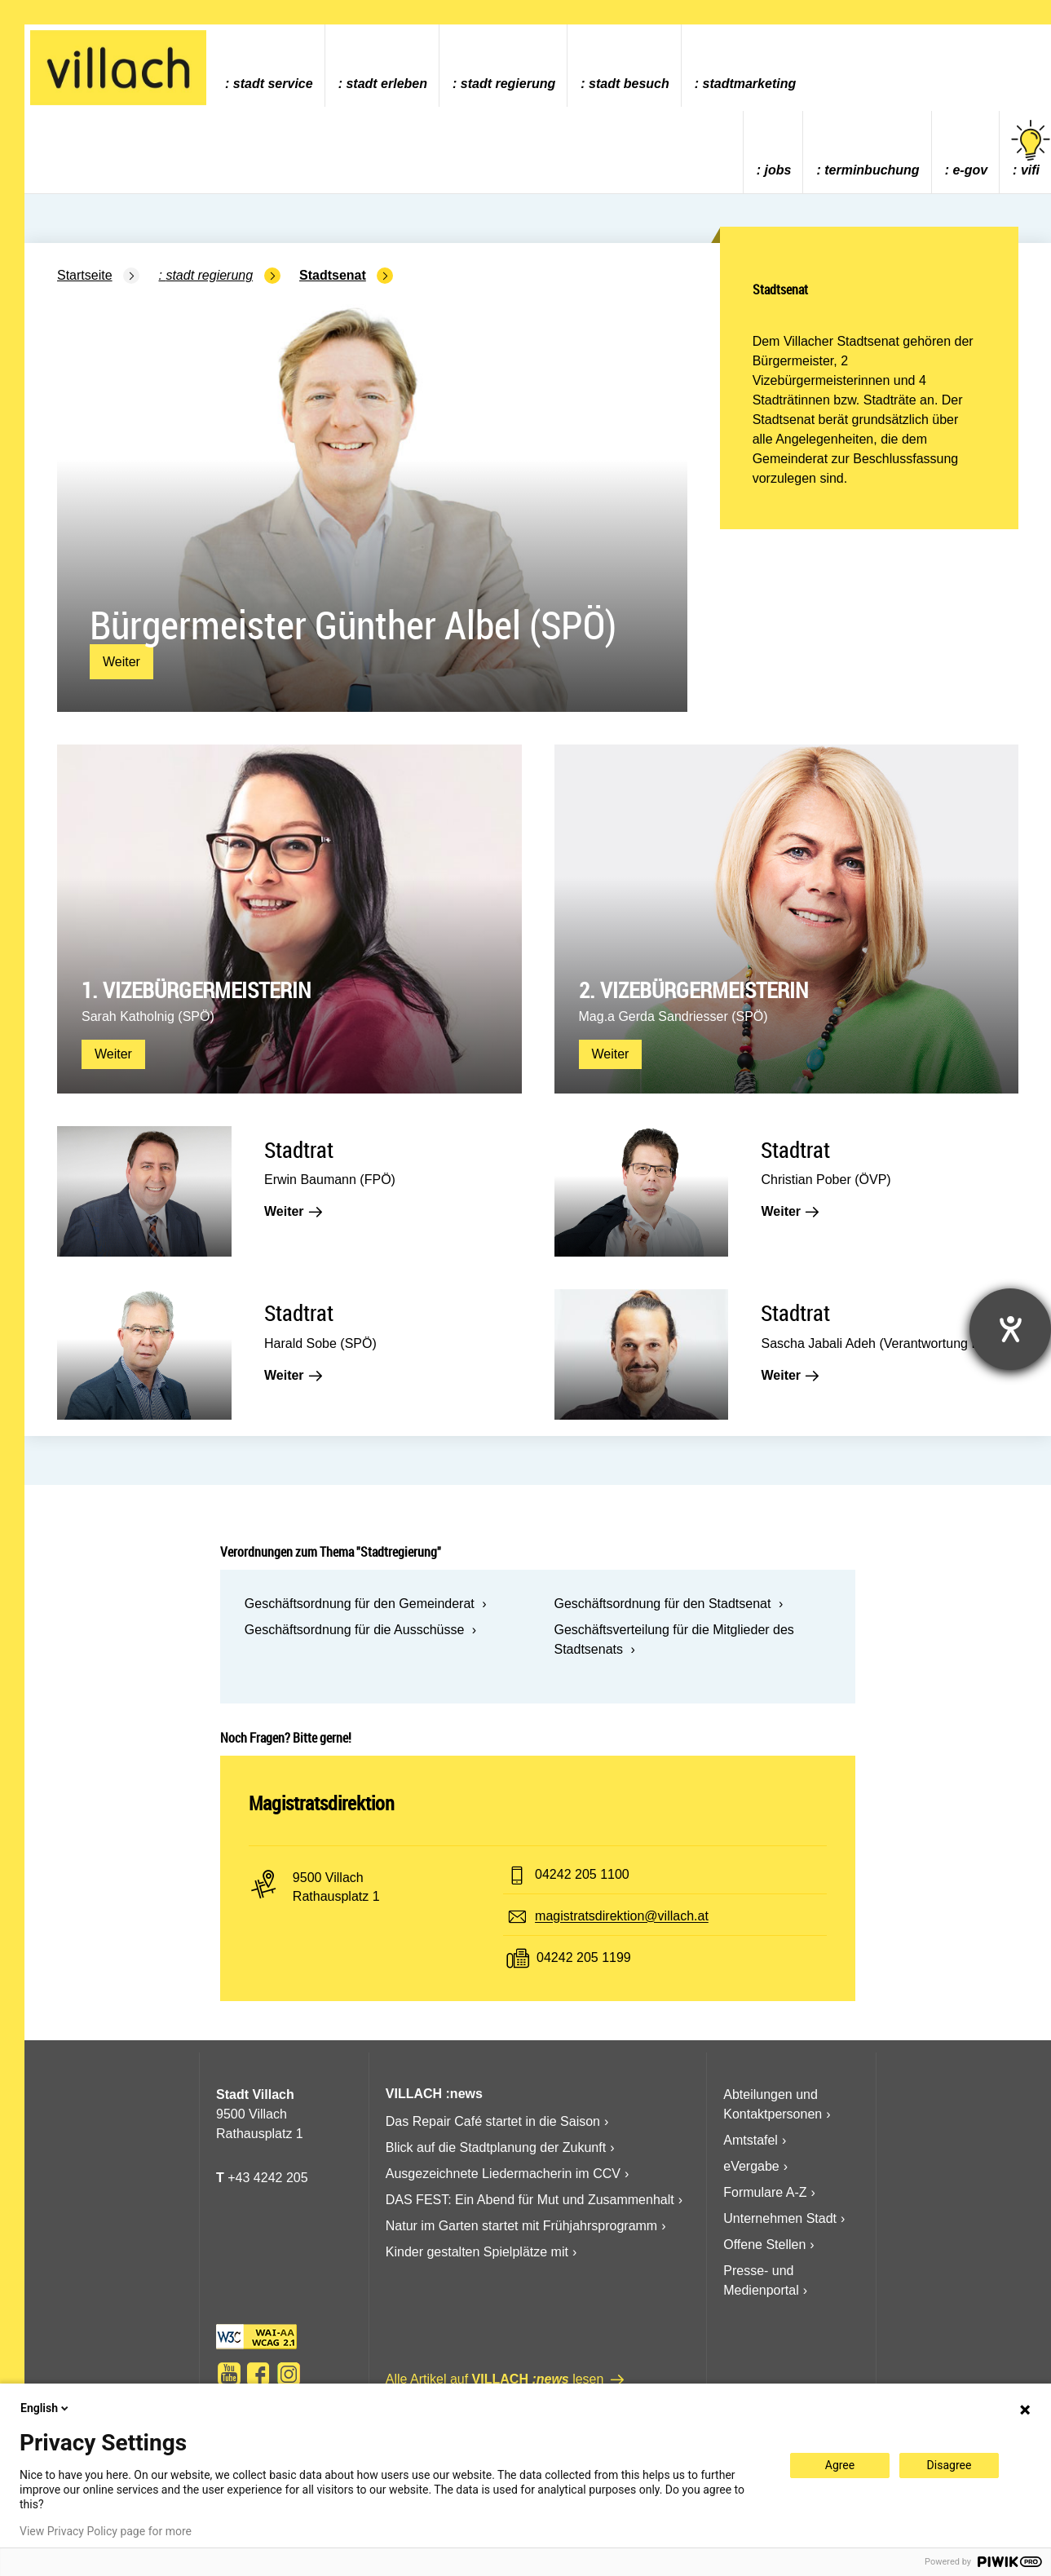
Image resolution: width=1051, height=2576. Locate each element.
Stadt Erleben (386, 84)
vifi (1030, 149)
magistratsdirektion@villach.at (622, 1917)
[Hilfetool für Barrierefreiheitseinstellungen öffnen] (1010, 1329)
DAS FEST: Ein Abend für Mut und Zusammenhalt (530, 2200)
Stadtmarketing (750, 84)
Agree (839, 2465)
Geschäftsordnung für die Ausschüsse (355, 1630)
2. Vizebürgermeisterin (693, 989)
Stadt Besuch (629, 84)
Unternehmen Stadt (780, 2218)
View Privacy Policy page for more (106, 2531)
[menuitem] (268, 65)
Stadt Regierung (508, 84)
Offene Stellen (764, 2244)
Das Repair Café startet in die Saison (493, 2121)
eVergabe (751, 2166)
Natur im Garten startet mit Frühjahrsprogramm (521, 2226)
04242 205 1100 (582, 1875)
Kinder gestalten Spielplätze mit (477, 2252)
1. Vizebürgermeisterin (196, 989)
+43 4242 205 (267, 2178)
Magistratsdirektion (322, 1803)
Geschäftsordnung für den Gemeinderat (360, 1604)
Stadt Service (273, 84)
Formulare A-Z (764, 2192)
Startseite (85, 275)
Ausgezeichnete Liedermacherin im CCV (503, 2174)
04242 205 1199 (584, 1958)
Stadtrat (298, 1149)
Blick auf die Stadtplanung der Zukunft (496, 2147)
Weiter (121, 662)
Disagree (949, 2465)
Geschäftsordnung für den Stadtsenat (662, 1604)
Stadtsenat (332, 275)
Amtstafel (750, 2140)
